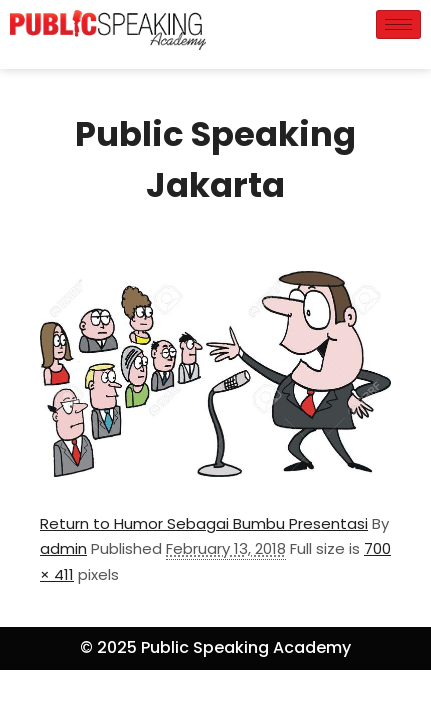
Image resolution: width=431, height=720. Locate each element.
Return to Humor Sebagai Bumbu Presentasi (204, 523)
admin (63, 548)
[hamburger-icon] (398, 24)
